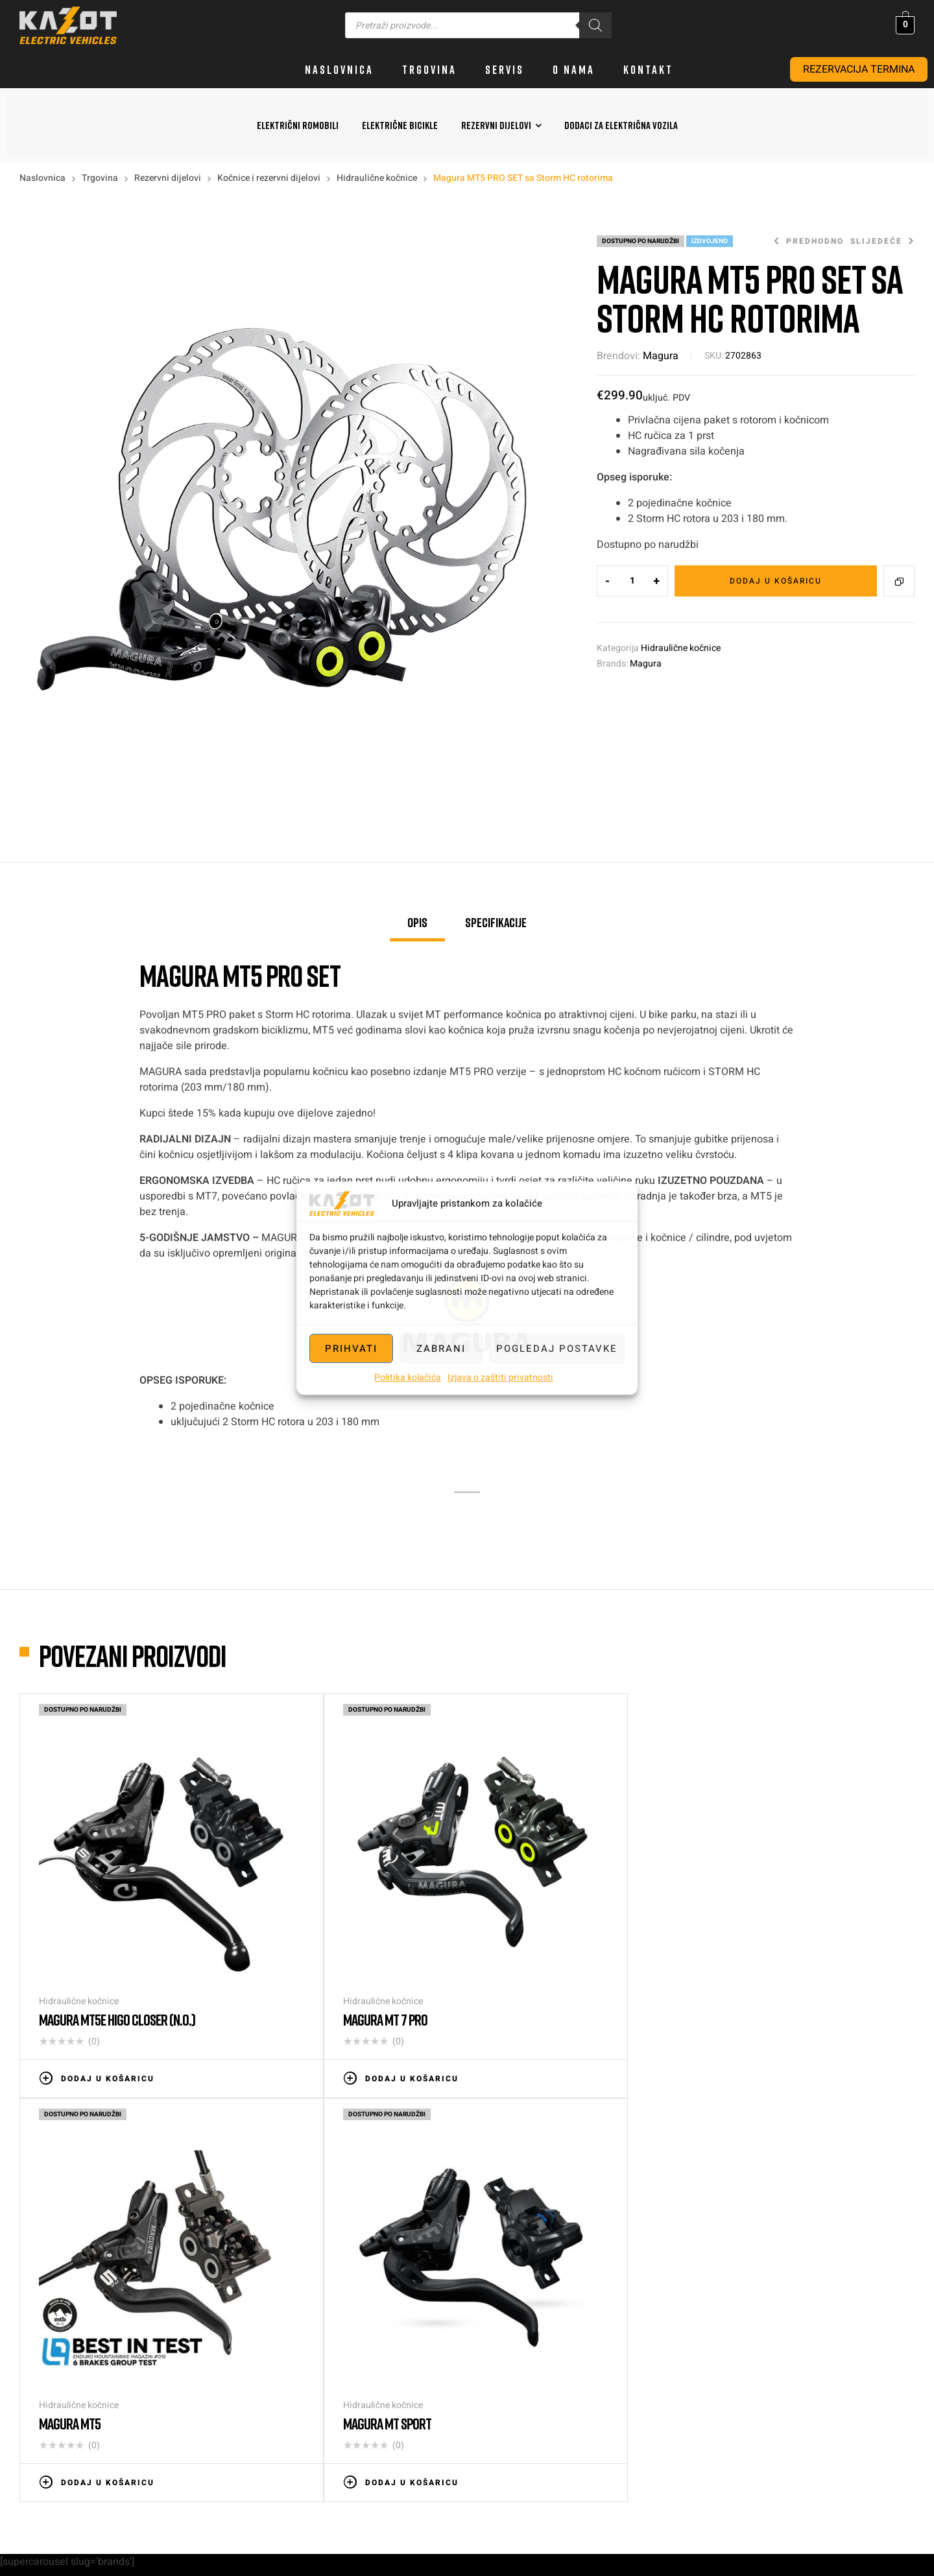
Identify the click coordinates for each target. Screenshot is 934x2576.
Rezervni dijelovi (167, 178)
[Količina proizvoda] (632, 581)
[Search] (595, 25)
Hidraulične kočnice (377, 178)
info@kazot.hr (891, 2316)
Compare (899, 581)
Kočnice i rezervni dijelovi (268, 178)
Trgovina (100, 178)
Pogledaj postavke (556, 1348)
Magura (660, 356)
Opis (417, 922)
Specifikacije (496, 922)
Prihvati (351, 1348)
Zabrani (441, 1348)
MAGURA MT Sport (754, 1939)
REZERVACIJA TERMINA (859, 69)
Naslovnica (42, 178)
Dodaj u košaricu (776, 581)
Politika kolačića (407, 1377)
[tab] (417, 927)
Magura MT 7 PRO (305, 1939)
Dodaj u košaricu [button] (107, 1998)
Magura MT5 (517, 1939)
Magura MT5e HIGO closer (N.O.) (117, 1939)
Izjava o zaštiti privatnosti (500, 1377)
